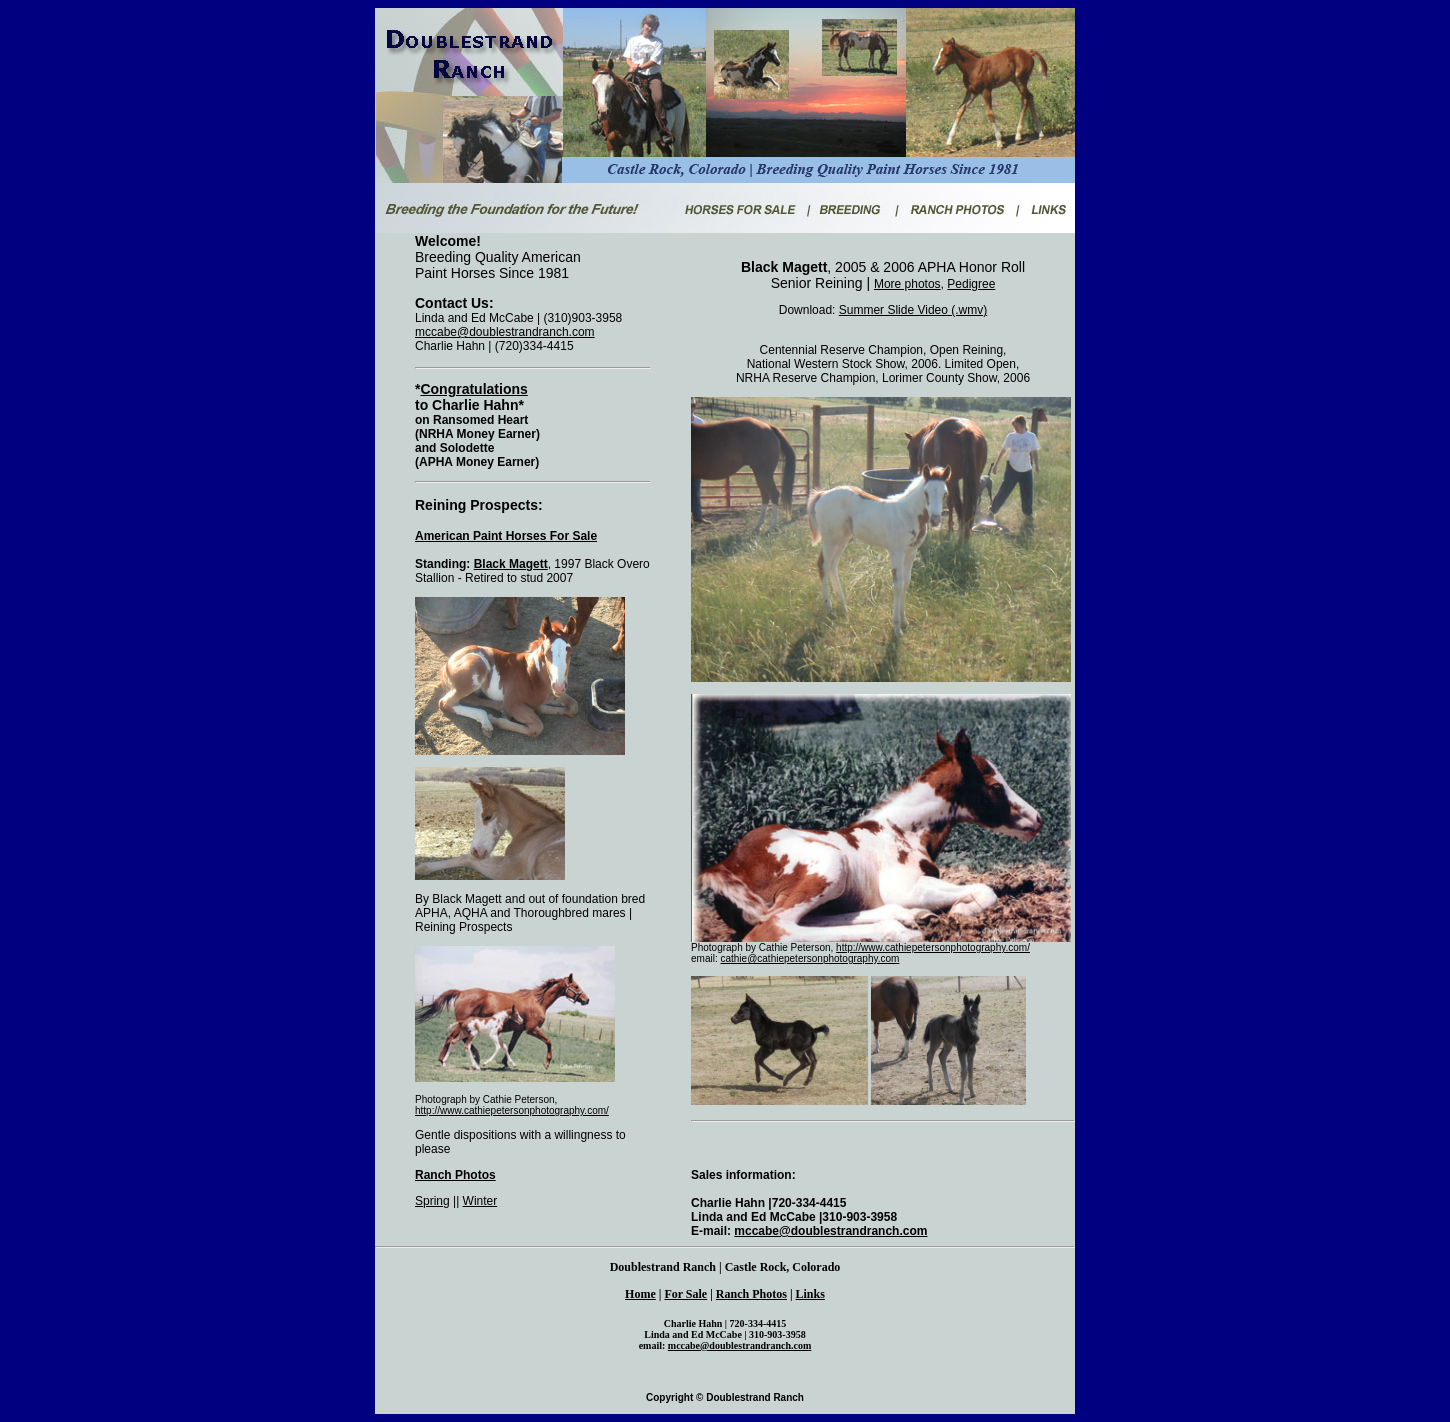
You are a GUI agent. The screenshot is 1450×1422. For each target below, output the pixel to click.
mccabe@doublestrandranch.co (735, 1345)
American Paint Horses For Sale (506, 536)
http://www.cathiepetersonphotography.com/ (512, 1110)
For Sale (685, 1294)
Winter (480, 1201)
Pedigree (971, 284)
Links (810, 1294)
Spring (432, 1201)
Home (640, 1294)
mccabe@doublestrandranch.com (505, 332)
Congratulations (473, 389)
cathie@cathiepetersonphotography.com (809, 958)
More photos (907, 284)
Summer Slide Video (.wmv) (913, 310)
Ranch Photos (455, 1175)
